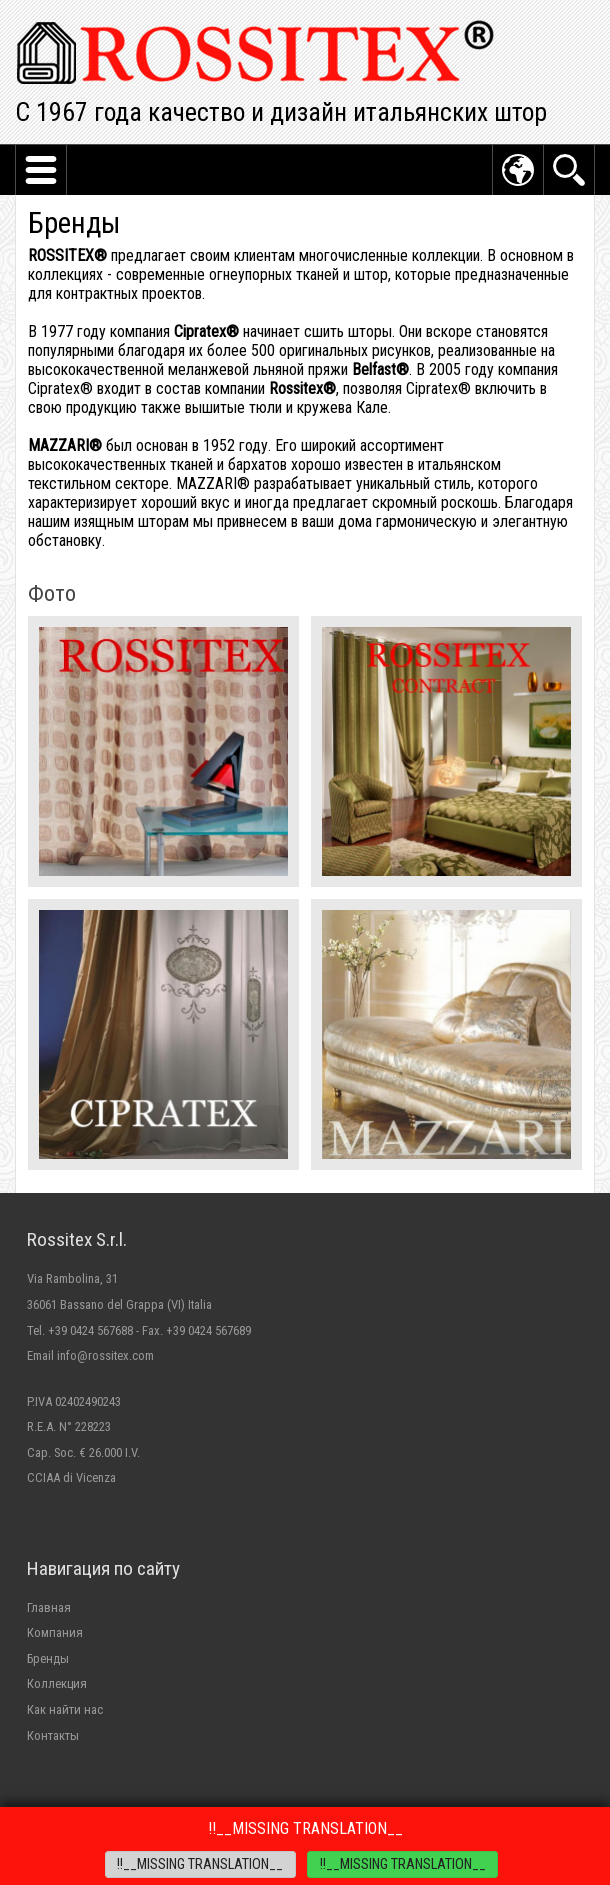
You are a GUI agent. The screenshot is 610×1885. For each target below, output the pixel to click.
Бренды (48, 1658)
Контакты (53, 1735)
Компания (55, 1632)
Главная (49, 1607)
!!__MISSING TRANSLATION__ (200, 1864)
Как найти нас (65, 1709)
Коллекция (57, 1683)
